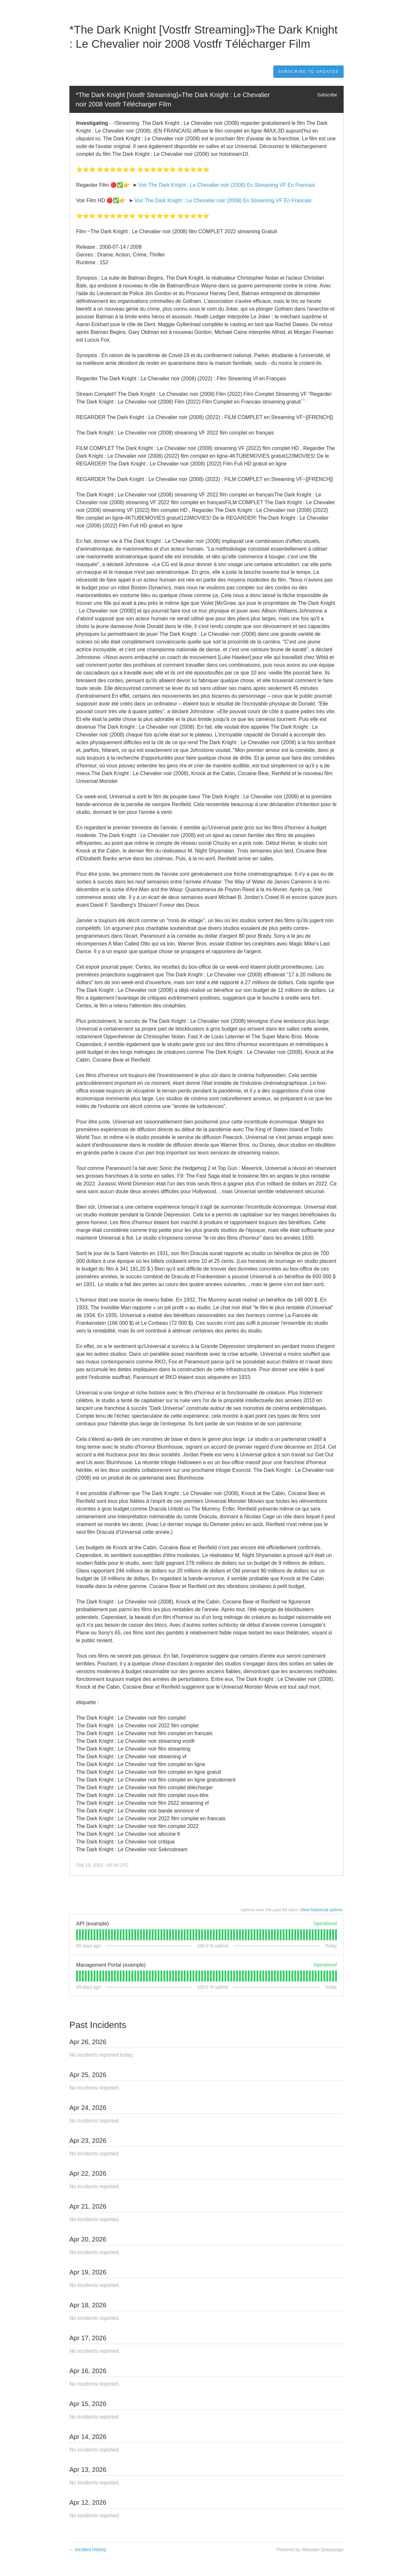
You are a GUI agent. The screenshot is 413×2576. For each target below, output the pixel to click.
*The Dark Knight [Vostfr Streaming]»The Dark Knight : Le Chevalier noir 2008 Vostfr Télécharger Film (174, 99)
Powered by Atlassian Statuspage (310, 2549)
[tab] (77, 1934)
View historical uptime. (322, 1909)
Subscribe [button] (327, 94)
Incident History (87, 2549)
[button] (308, 71)
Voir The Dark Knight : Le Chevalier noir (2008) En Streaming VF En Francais (226, 185)
